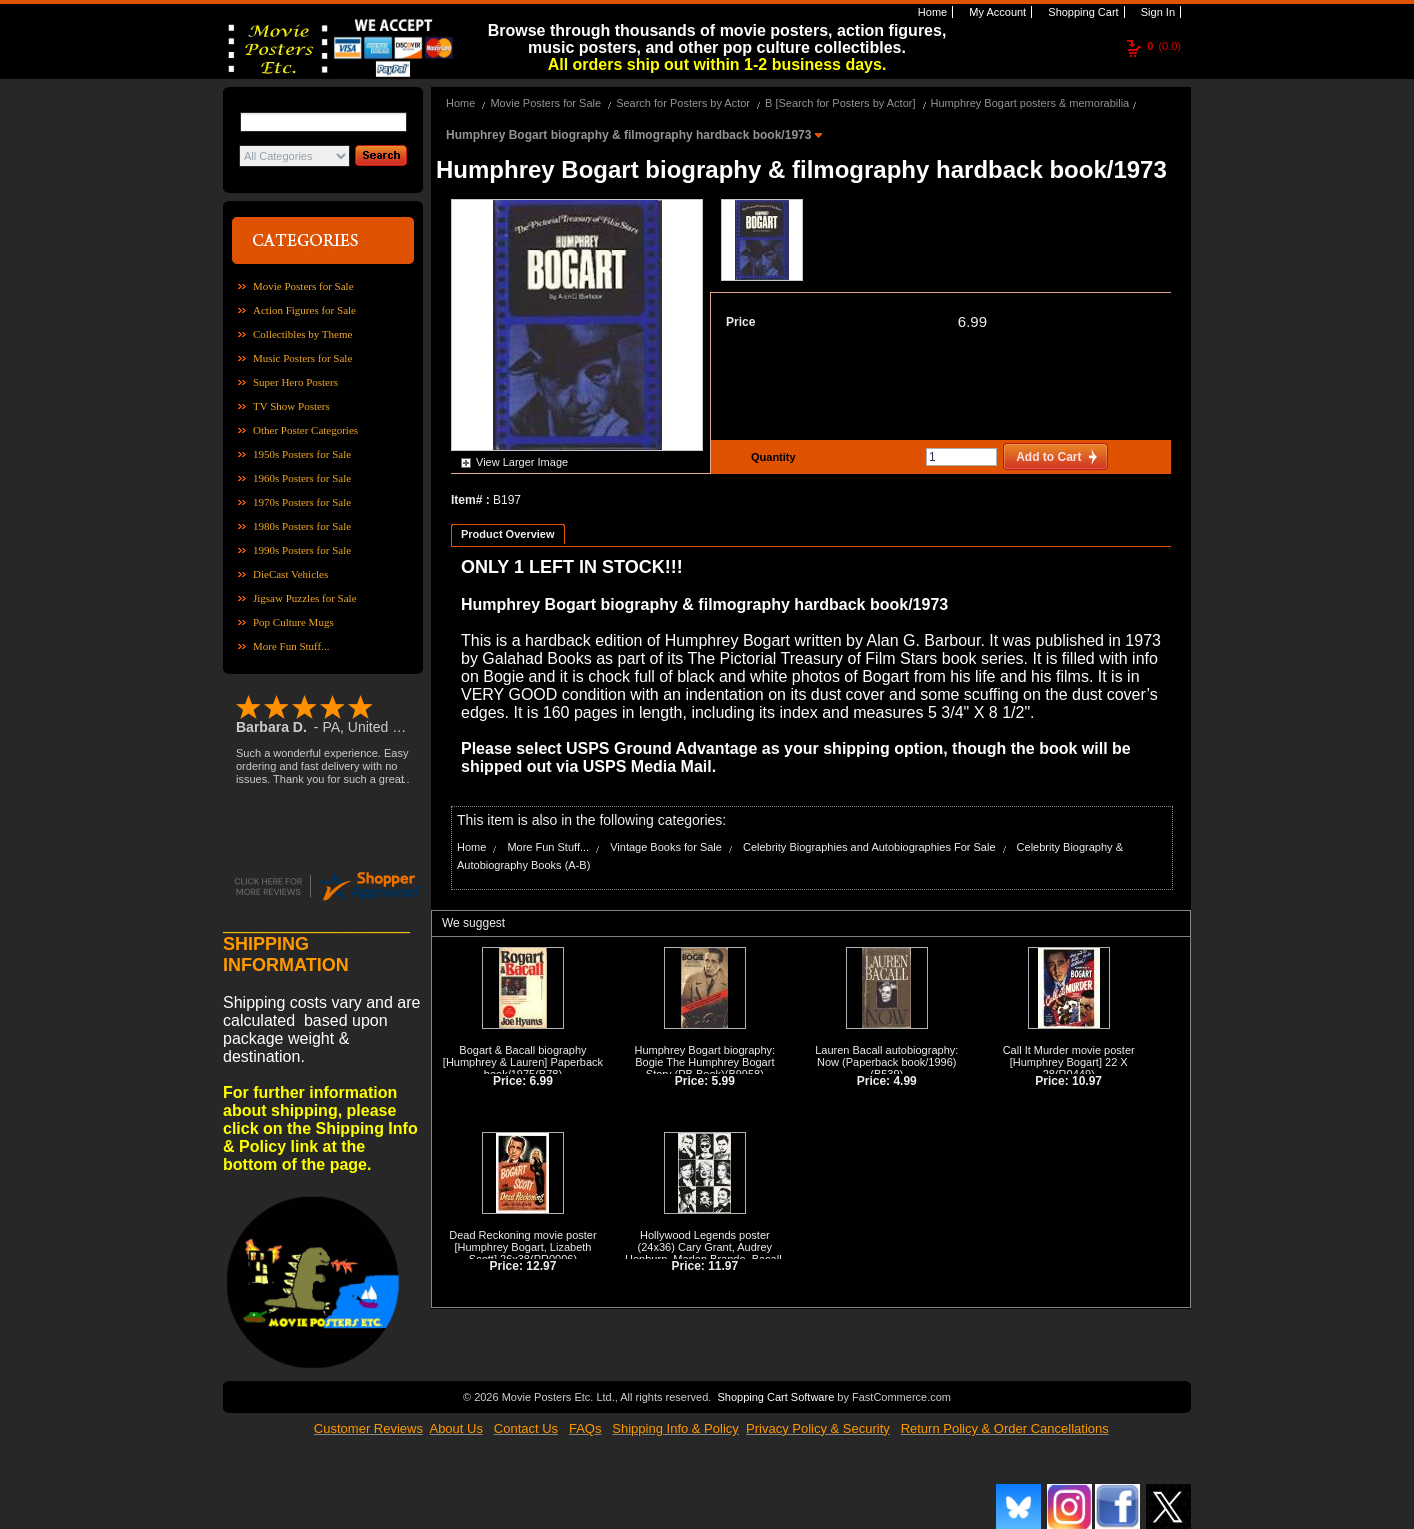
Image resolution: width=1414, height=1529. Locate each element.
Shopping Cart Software (775, 1397)
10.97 (1087, 1081)
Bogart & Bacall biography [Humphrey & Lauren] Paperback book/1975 (523, 1062)
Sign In (1156, 12)
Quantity (771, 457)
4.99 (904, 1081)
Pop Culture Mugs (293, 622)
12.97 (541, 1266)
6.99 (972, 321)
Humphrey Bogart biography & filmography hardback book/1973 (630, 135)
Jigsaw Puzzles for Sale (305, 598)
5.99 (723, 1081)
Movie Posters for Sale (303, 286)
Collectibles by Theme (302, 334)
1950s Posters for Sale (302, 454)
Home (931, 12)
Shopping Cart (1081, 12)
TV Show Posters (291, 406)
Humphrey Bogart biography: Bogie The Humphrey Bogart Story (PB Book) (705, 1062)
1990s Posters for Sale (302, 550)
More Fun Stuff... (291, 646)
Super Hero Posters (295, 382)
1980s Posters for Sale (302, 526)
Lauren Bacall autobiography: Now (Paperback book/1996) (886, 1056)
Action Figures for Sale (304, 310)
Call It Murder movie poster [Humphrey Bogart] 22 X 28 (1069, 1062)
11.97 (723, 1266)
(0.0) (1164, 46)
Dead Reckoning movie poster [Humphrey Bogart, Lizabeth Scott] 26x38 (522, 1247)
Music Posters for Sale (302, 358)
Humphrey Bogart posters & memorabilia (1030, 103)
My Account (996, 12)
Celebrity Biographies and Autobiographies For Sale (869, 847)
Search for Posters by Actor (683, 103)
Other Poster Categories (305, 430)
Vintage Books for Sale (666, 847)
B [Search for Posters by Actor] (840, 103)
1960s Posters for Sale (302, 478)
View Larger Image (522, 462)
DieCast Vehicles (290, 574)
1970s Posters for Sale (302, 502)
